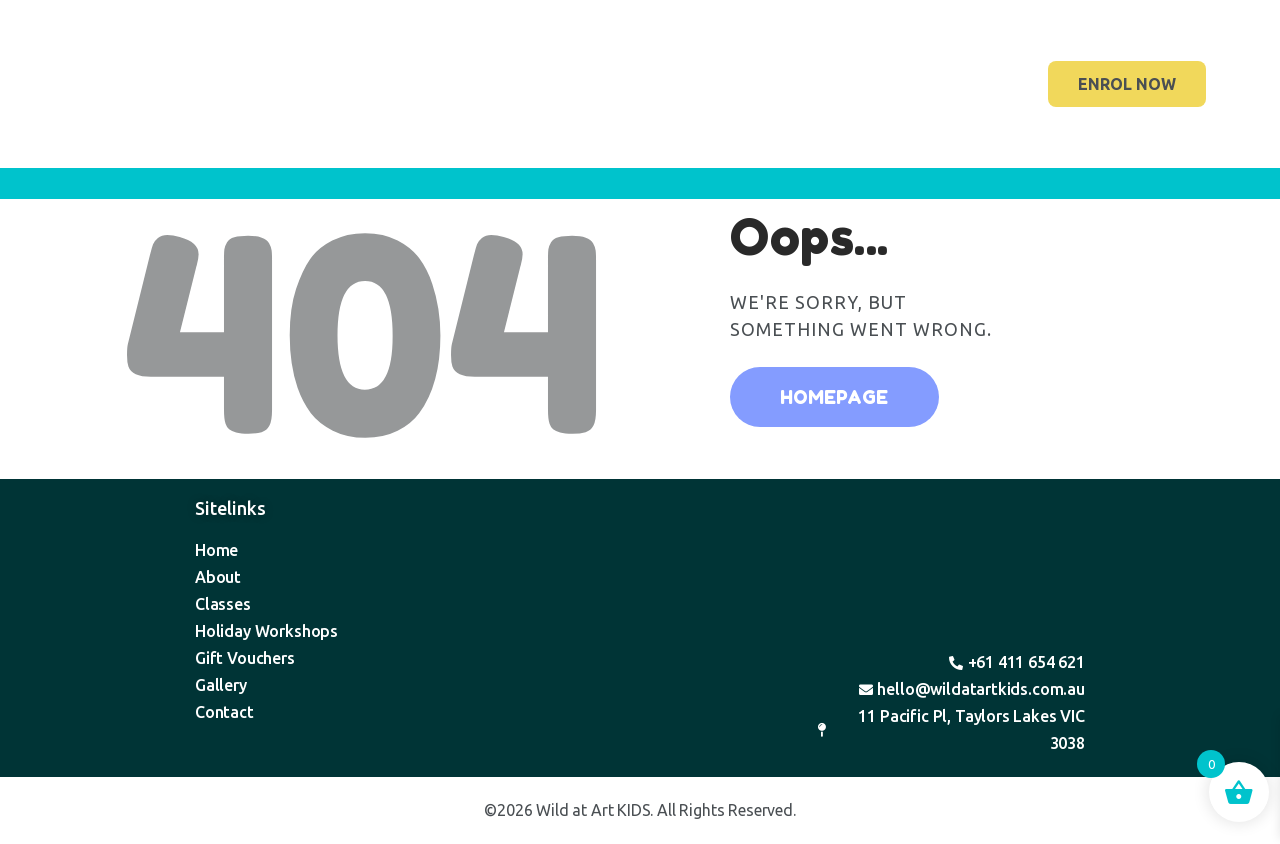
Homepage (834, 397)
